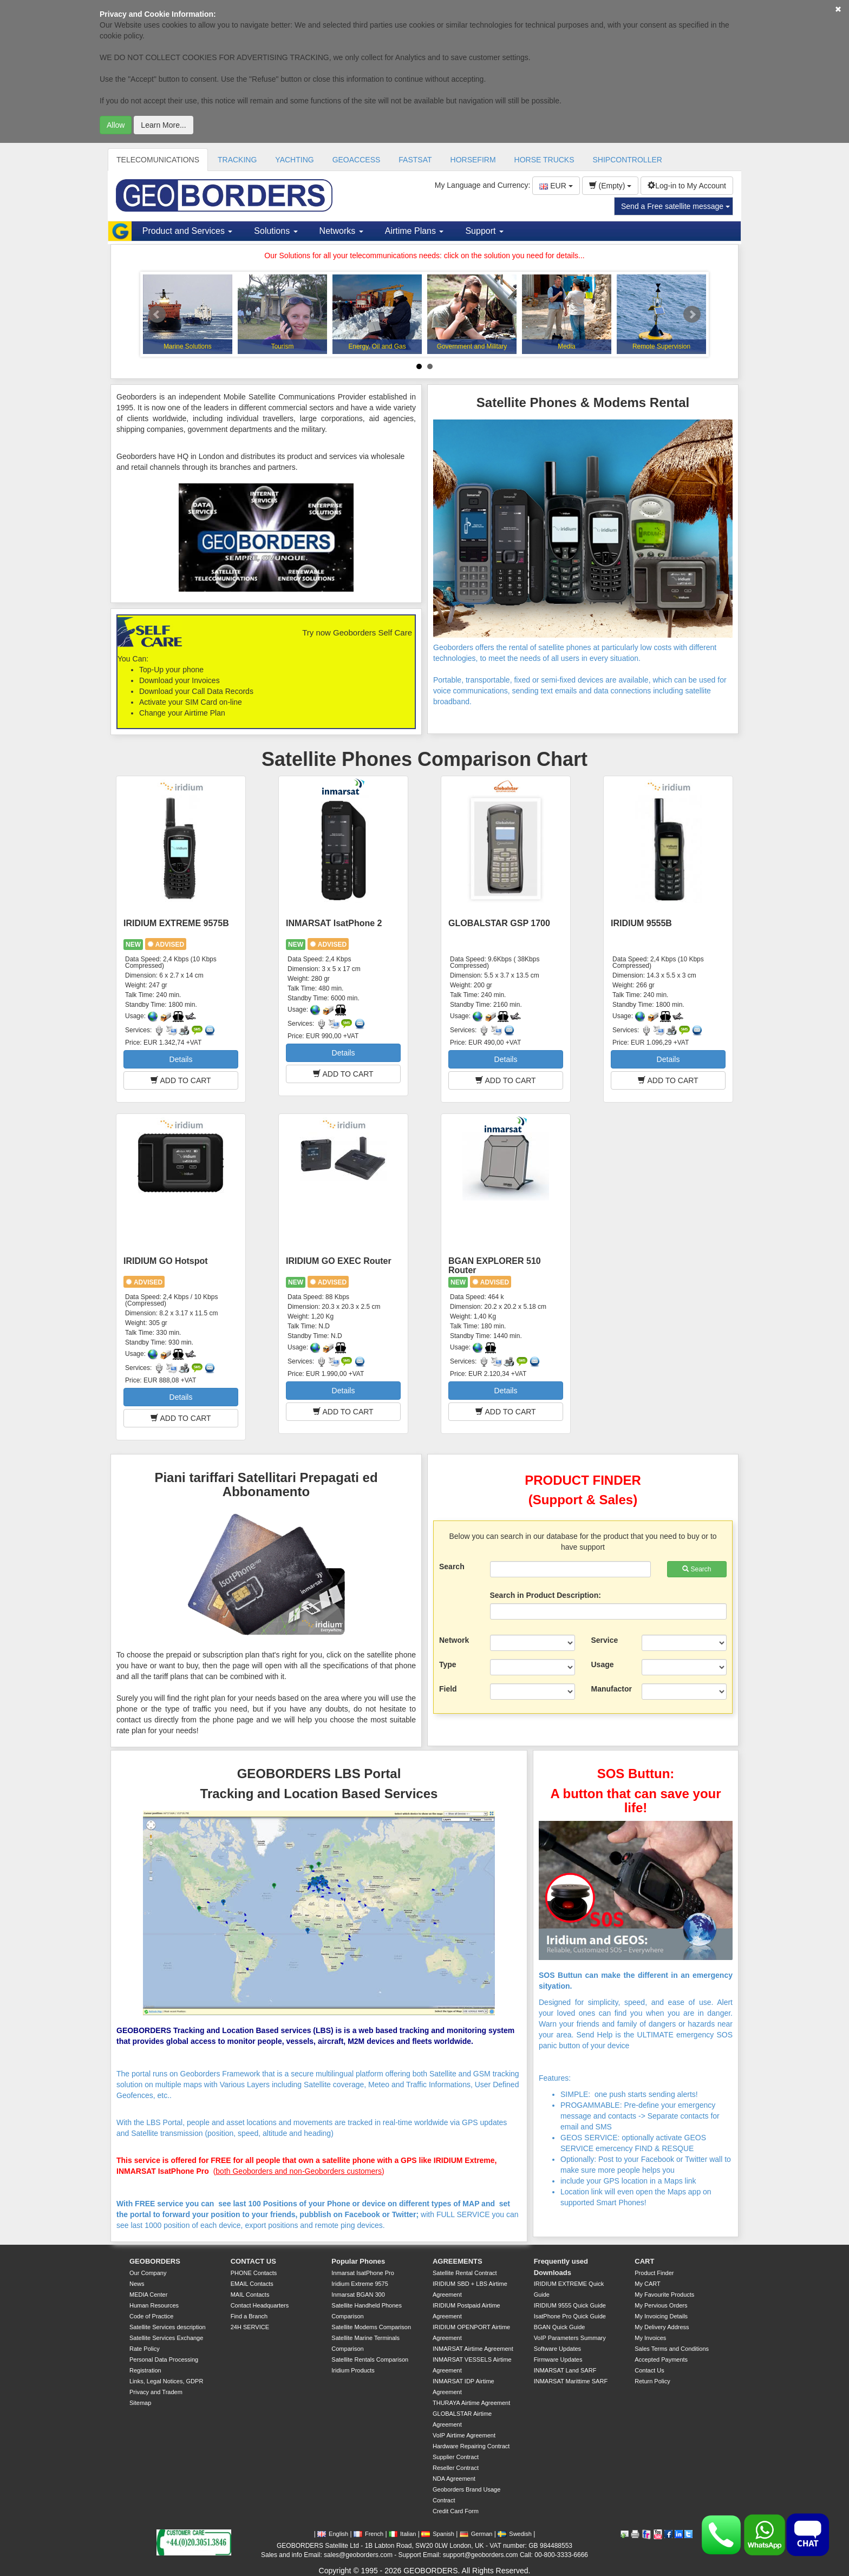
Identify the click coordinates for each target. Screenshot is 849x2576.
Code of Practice (151, 2316)
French (368, 2534)
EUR (555, 185)
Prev (157, 314)
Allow (116, 125)
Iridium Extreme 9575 (359, 2283)
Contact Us (649, 2370)
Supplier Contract (456, 2457)
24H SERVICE (250, 2327)
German (476, 2534)
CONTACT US (253, 2261)
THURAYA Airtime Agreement (471, 2403)
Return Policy (652, 2381)
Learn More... (163, 125)
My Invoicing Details (661, 2316)
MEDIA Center (148, 2294)
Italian (402, 2534)
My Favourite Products (664, 2294)
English (332, 2534)
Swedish (515, 2534)
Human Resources (154, 2305)
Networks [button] (341, 230)
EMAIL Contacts (252, 2283)
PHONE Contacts (254, 2273)
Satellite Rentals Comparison (369, 2359)
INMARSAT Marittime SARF (571, 2381)
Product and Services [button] (187, 230)
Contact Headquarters (260, 2305)
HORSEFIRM (473, 159)
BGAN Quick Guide (559, 2327)
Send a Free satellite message (675, 206)
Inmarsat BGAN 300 (357, 2294)
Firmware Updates (558, 2359)
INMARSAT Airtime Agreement (473, 2348)
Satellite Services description (167, 2327)
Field (448, 1688)
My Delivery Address (662, 2327)
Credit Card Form (456, 2511)
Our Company (147, 2273)
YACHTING (294, 159)
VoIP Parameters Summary (570, 2338)
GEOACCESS (356, 159)
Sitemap (140, 2403)
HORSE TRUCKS (544, 159)
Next (692, 314)
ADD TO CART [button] (181, 1080)
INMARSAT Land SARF (565, 2370)
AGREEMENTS (457, 2261)
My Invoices (650, 2338)
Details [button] (181, 1059)
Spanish (437, 2534)
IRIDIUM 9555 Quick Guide (570, 2305)
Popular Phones (358, 2261)
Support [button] (484, 230)
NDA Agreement (454, 2478)
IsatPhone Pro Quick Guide (570, 2316)
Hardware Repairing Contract (471, 2446)
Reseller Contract (456, 2467)
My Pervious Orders (661, 2305)
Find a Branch (249, 2316)
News (137, 2283)
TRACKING (237, 159)
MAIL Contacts (250, 2294)
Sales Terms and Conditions (672, 2348)
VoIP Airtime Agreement (464, 2435)
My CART (647, 2283)
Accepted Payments (661, 2359)
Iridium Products (352, 2370)
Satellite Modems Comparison (371, 2327)
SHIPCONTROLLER (627, 159)
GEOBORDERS (154, 2261)
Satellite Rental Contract (465, 2273)
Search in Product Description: (545, 1595)
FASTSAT (415, 159)
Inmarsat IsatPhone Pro (362, 2273)
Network (454, 1640)
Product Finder (654, 2273)
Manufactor (611, 1688)
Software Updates (557, 2348)
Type (447, 1664)
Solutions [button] (275, 230)
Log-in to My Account (687, 185)
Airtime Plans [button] (414, 230)
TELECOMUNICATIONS (157, 159)
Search (452, 1566)
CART (644, 2261)
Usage (602, 1664)
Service (604, 1640)
